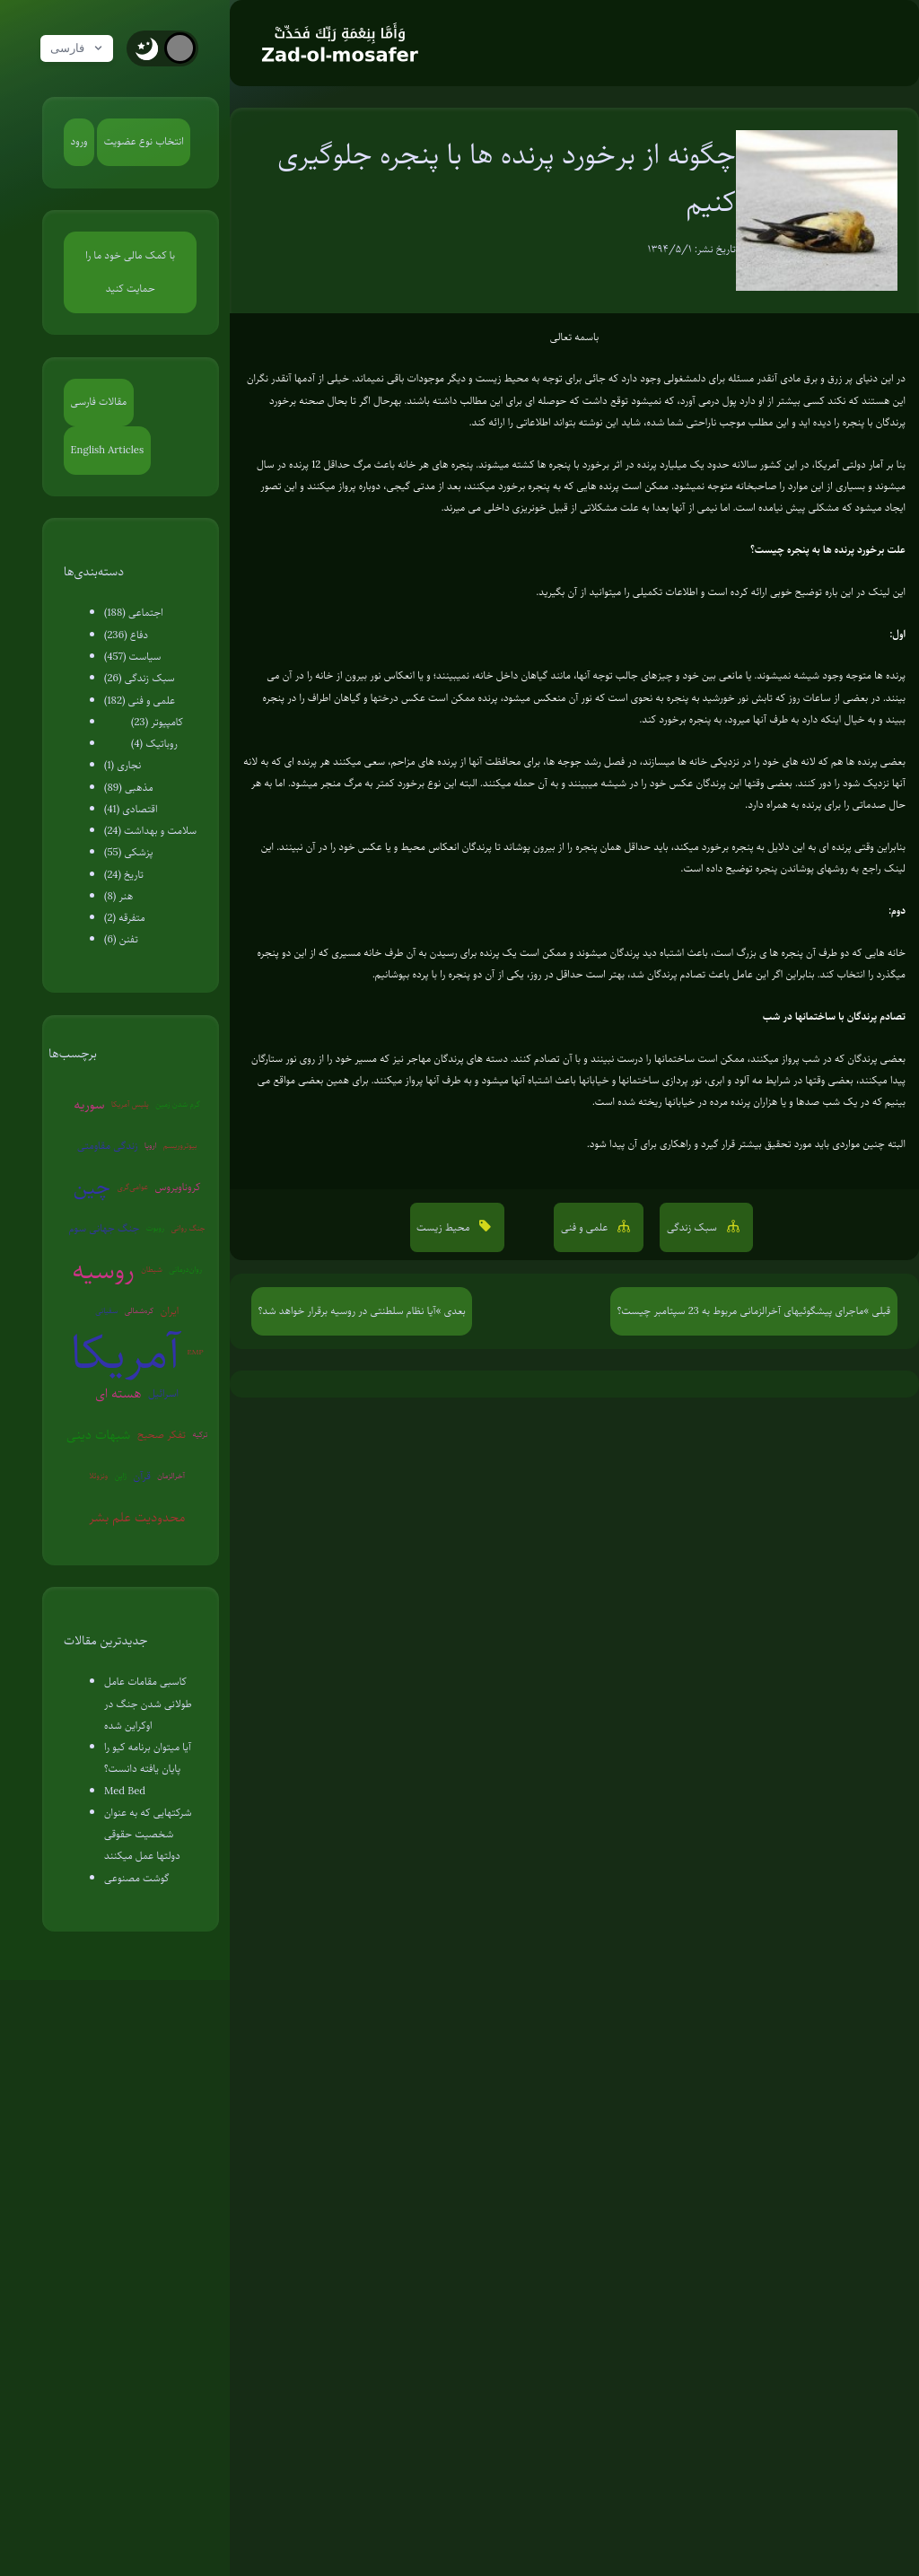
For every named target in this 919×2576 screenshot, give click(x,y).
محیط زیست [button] (444, 1227)
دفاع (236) (126, 635)
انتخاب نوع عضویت (144, 141)
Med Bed (124, 1791)
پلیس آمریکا (130, 1104)
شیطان (151, 1269)
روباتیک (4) (154, 743)
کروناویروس (178, 1187)
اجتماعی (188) (133, 612)
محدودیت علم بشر (137, 1517)
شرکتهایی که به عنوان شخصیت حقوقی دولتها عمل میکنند (147, 1834)
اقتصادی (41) (130, 809)
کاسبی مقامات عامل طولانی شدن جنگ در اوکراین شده (148, 1703)
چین (92, 1186)
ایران (170, 1310)
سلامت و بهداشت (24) (150, 830)
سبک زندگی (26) (139, 678)
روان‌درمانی (185, 1269)
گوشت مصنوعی (137, 1878)
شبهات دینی (98, 1434)
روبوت (155, 1228)
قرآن (142, 1476)
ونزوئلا (98, 1475)
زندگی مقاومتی (107, 1145)
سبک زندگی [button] (693, 1227)
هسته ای (118, 1393)
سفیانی (106, 1310)
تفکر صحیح (161, 1434)
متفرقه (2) (124, 917)
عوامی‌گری (132, 1186)
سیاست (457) (132, 656)
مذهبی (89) (128, 787)
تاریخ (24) (124, 874)
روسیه (103, 1270)
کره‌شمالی (139, 1310)
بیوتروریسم (180, 1145)
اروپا (150, 1145)
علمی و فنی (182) (139, 700)
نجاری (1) (122, 765)
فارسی (77, 48)
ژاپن (121, 1475)
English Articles (107, 450)
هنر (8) (118, 896)
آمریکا (125, 1352)
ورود (79, 141)
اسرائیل (163, 1393)
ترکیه (199, 1434)
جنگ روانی (188, 1228)
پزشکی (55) (128, 852)
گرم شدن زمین (177, 1104)
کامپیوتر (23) (157, 722)
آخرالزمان (171, 1475)
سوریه (89, 1104)
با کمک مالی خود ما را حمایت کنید (130, 272)
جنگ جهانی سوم (104, 1228)
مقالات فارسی (99, 401)
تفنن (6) (121, 939)
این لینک (887, 592)
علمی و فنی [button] (586, 1227)
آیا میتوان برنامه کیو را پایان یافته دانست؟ (147, 1758)
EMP (196, 1352)
